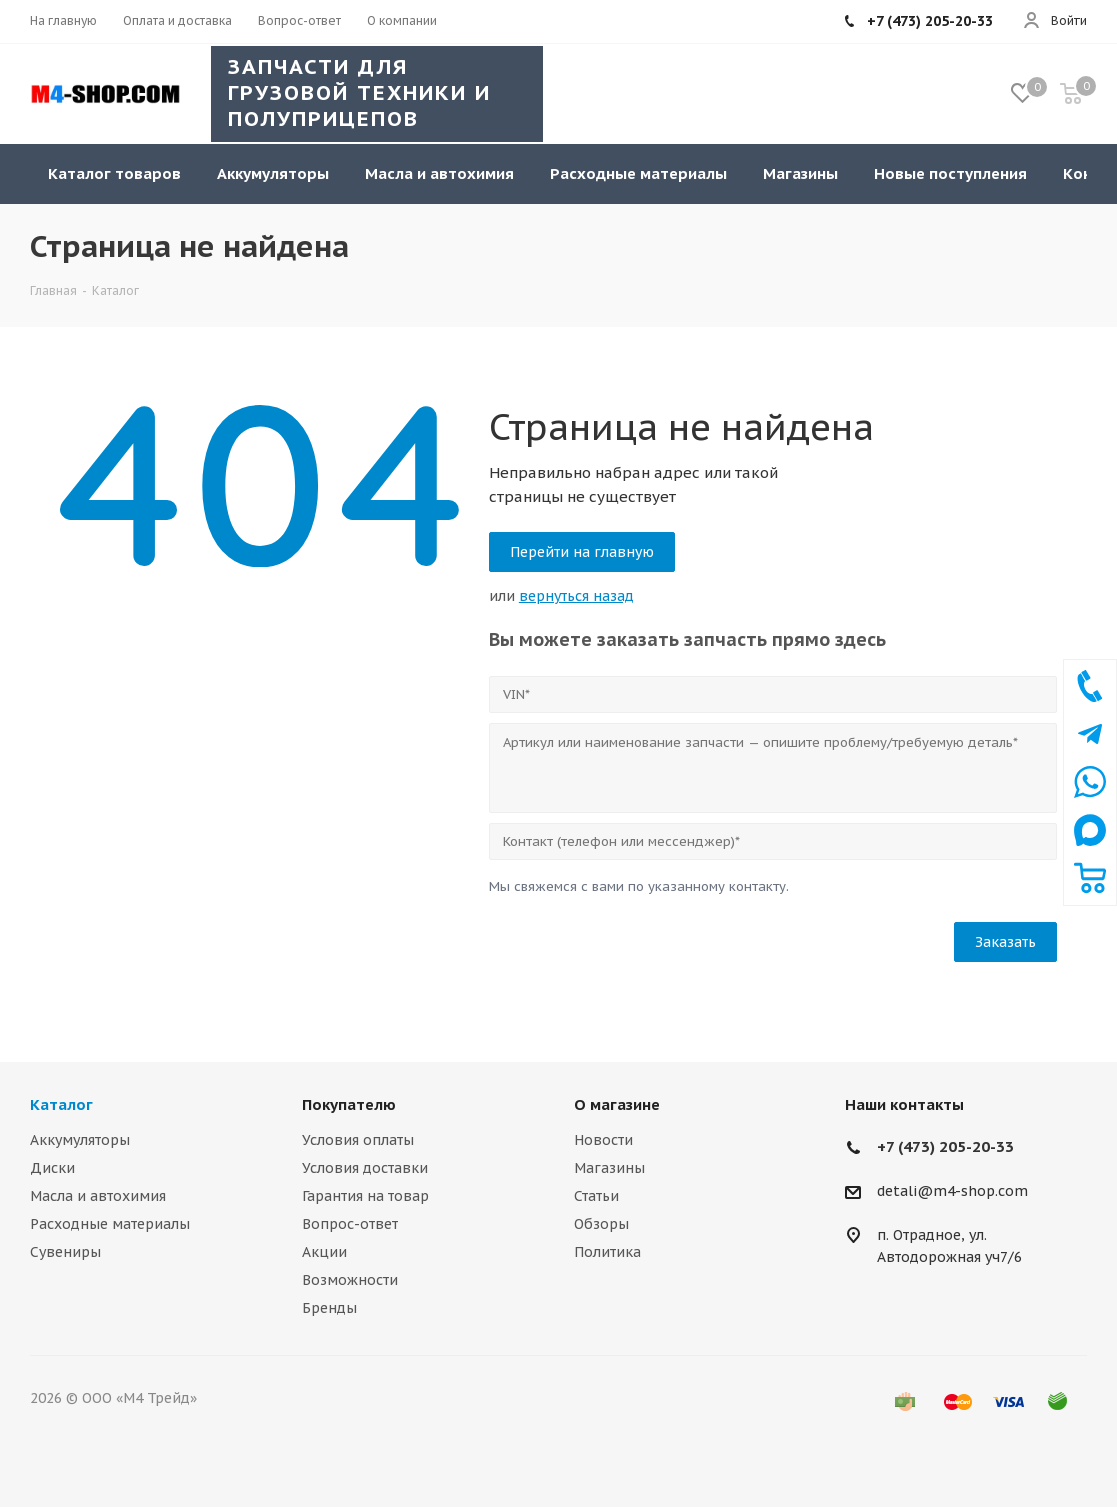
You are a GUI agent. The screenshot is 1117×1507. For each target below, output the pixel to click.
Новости (603, 1140)
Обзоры (601, 1224)
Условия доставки (365, 1168)
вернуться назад (576, 596)
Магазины (609, 1168)
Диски (52, 1168)
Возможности (350, 1280)
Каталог (61, 1104)
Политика (607, 1252)
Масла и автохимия (98, 1196)
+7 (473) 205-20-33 (945, 1146)
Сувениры (65, 1252)
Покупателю (349, 1104)
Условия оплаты (358, 1140)
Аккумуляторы (80, 1140)
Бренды (329, 1308)
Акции (324, 1252)
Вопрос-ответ (350, 1224)
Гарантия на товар (365, 1196)
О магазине (617, 1104)
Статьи (596, 1196)
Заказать (1005, 942)
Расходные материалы (110, 1224)
